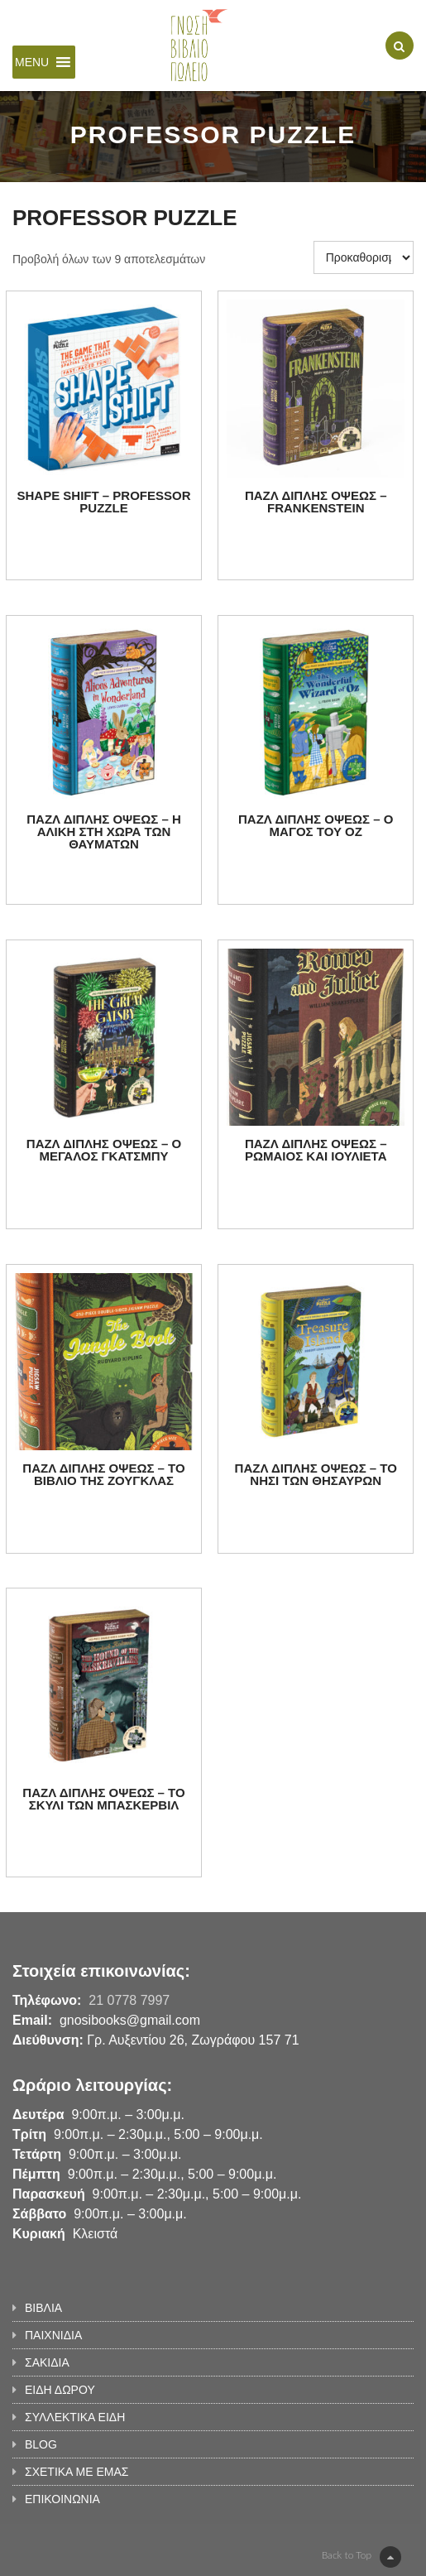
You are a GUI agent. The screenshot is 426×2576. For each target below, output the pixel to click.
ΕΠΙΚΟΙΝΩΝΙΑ (62, 2499)
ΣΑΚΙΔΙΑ (47, 2362)
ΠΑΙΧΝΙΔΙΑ (53, 2335)
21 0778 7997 (129, 2000)
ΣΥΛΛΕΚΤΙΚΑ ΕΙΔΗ (75, 2417)
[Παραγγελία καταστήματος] (364, 257)
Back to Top (361, 2557)
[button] (32, 62)
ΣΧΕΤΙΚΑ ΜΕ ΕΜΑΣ (76, 2471)
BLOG (41, 2444)
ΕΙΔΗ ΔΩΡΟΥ (60, 2389)
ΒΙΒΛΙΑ (43, 2307)
